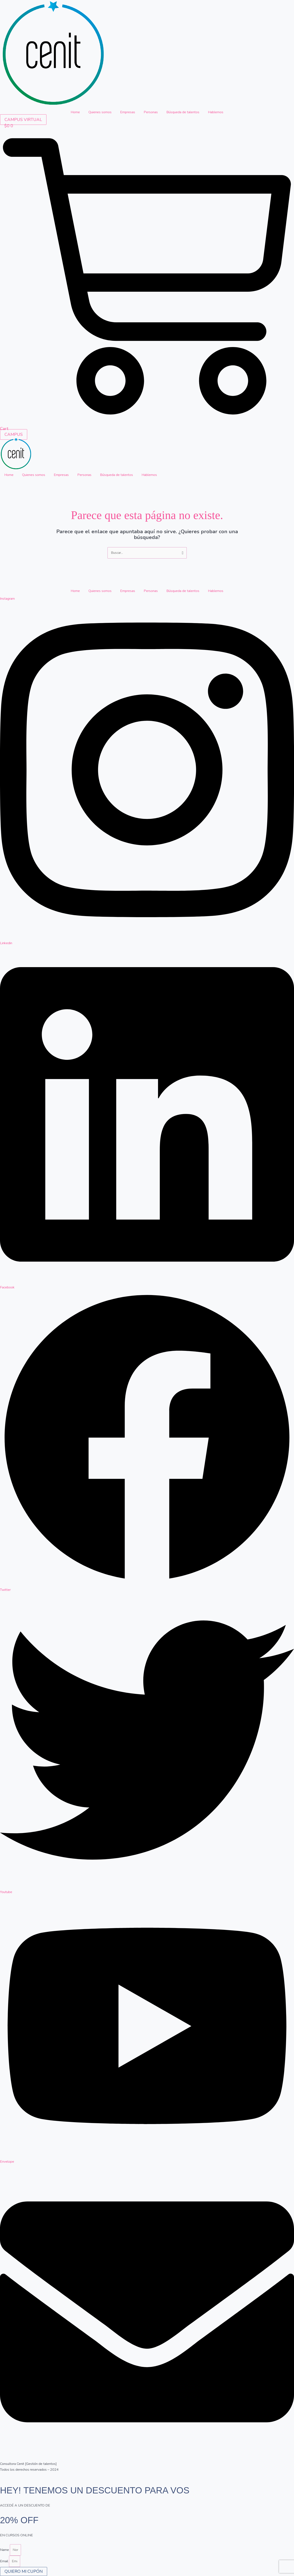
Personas (151, 112)
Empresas (127, 112)
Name (5, 2549)
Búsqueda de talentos (182, 112)
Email (4, 2561)
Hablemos (215, 112)
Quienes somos (100, 112)
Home (75, 112)
